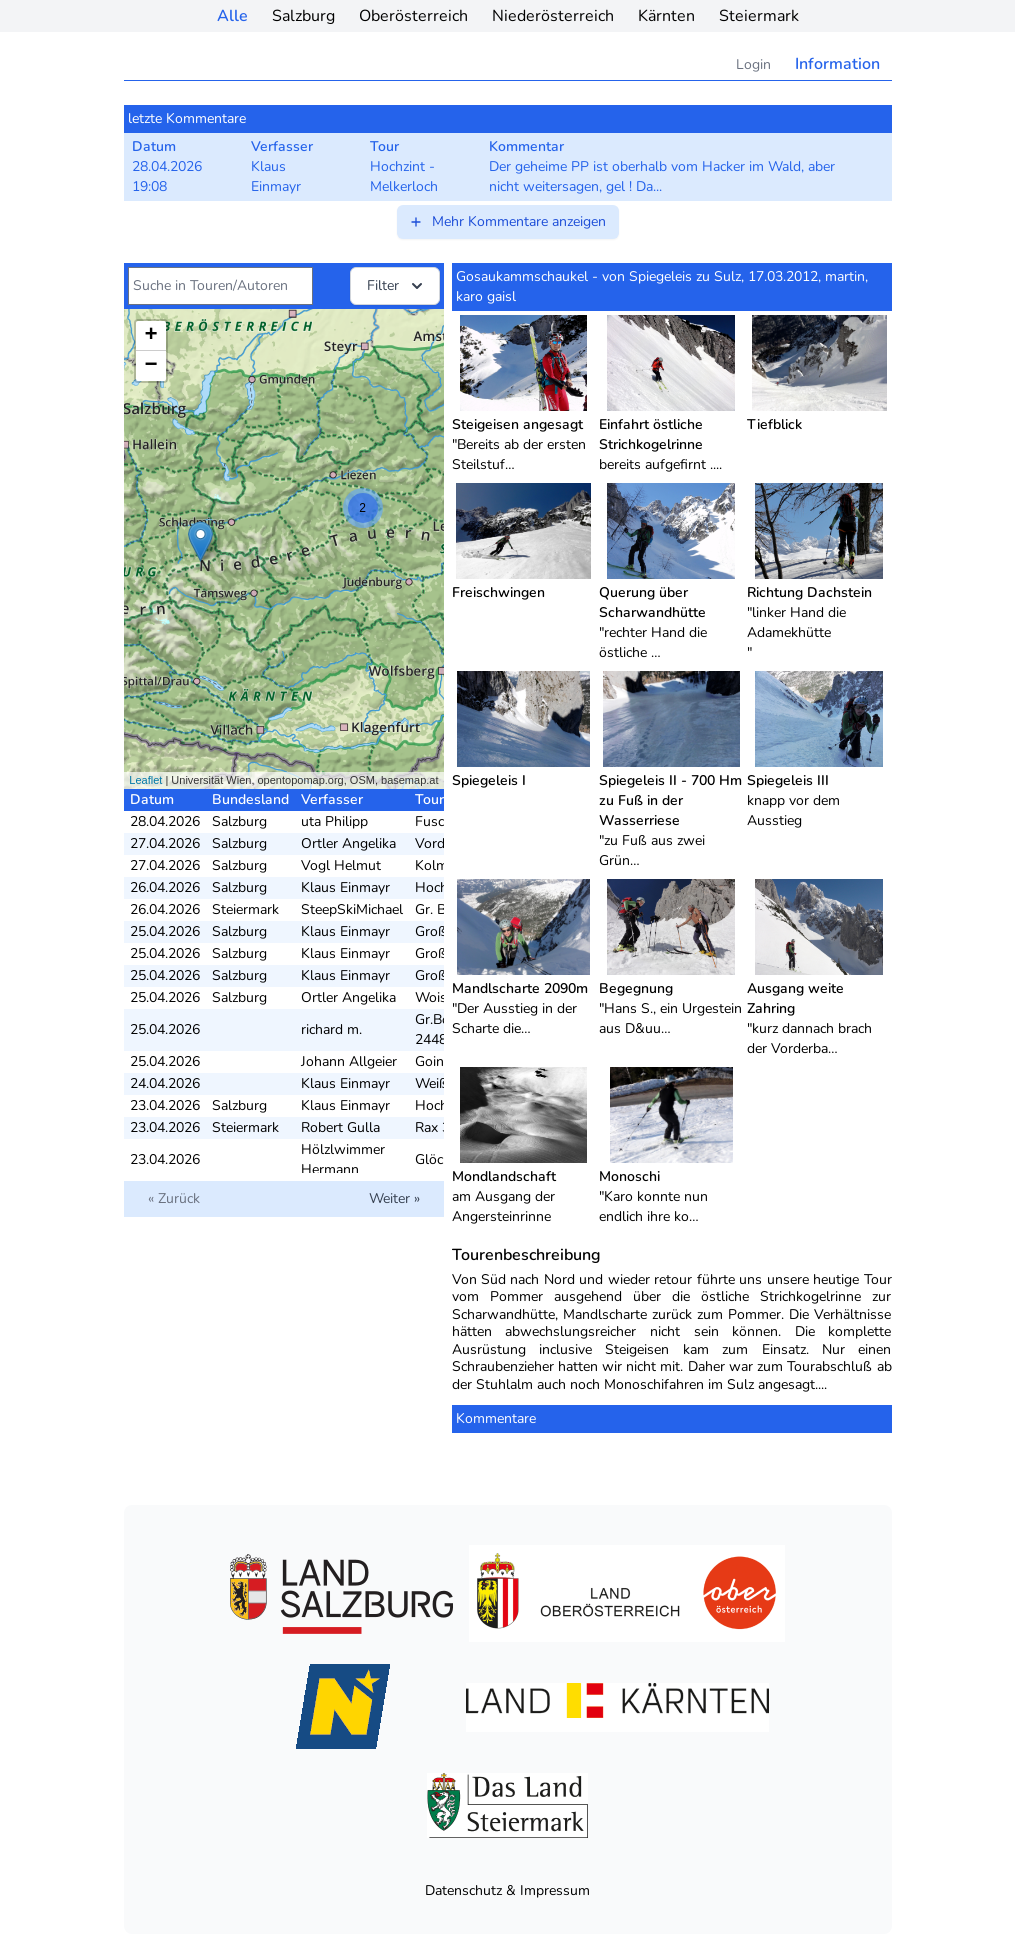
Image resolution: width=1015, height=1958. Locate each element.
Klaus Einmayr (345, 887)
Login (753, 64)
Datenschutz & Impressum (507, 1890)
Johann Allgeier (349, 1061)
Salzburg (303, 16)
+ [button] (150, 336)
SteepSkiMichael (352, 909)
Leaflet (145, 780)
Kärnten (666, 16)
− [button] (150, 366)
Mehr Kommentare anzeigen (507, 221)
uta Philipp (334, 821)
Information (837, 64)
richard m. (331, 1029)
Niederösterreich (553, 16)
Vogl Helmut (341, 865)
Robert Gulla (340, 1127)
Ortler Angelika (348, 843)
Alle (232, 16)
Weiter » (394, 1198)
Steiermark (759, 16)
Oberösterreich (413, 16)
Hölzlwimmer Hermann (343, 1159)
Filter (397, 286)
